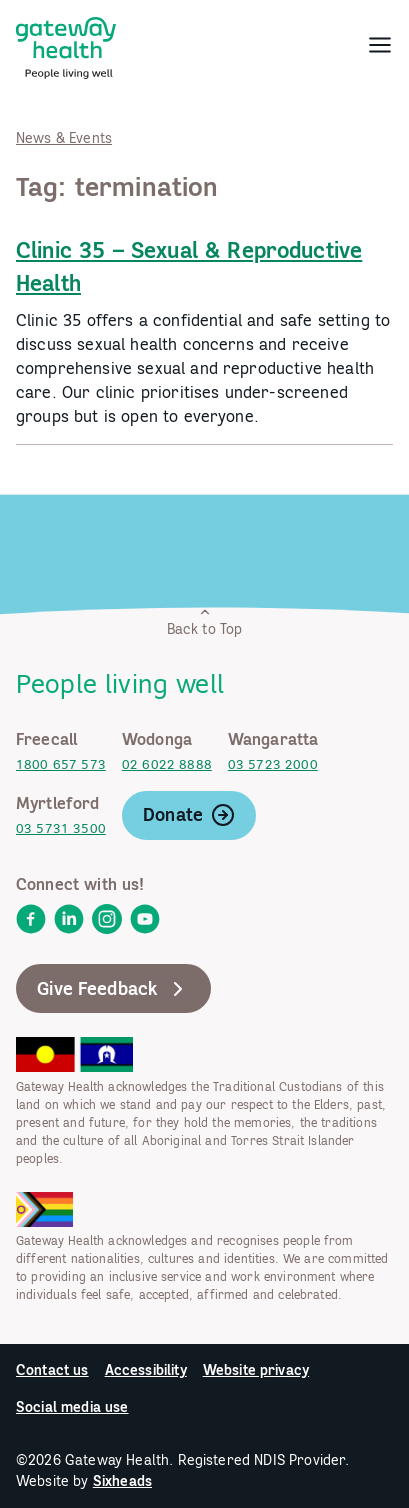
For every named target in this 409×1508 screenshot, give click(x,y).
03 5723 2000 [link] (273, 764)
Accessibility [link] (146, 1370)
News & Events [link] (64, 138)
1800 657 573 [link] (61, 764)
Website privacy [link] (256, 1370)
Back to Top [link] (205, 621)
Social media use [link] (72, 1407)
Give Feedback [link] (113, 989)
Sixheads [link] (122, 1481)
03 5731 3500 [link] (61, 828)
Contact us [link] (52, 1370)
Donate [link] (189, 815)
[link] (66, 44)
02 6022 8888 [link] (167, 764)
